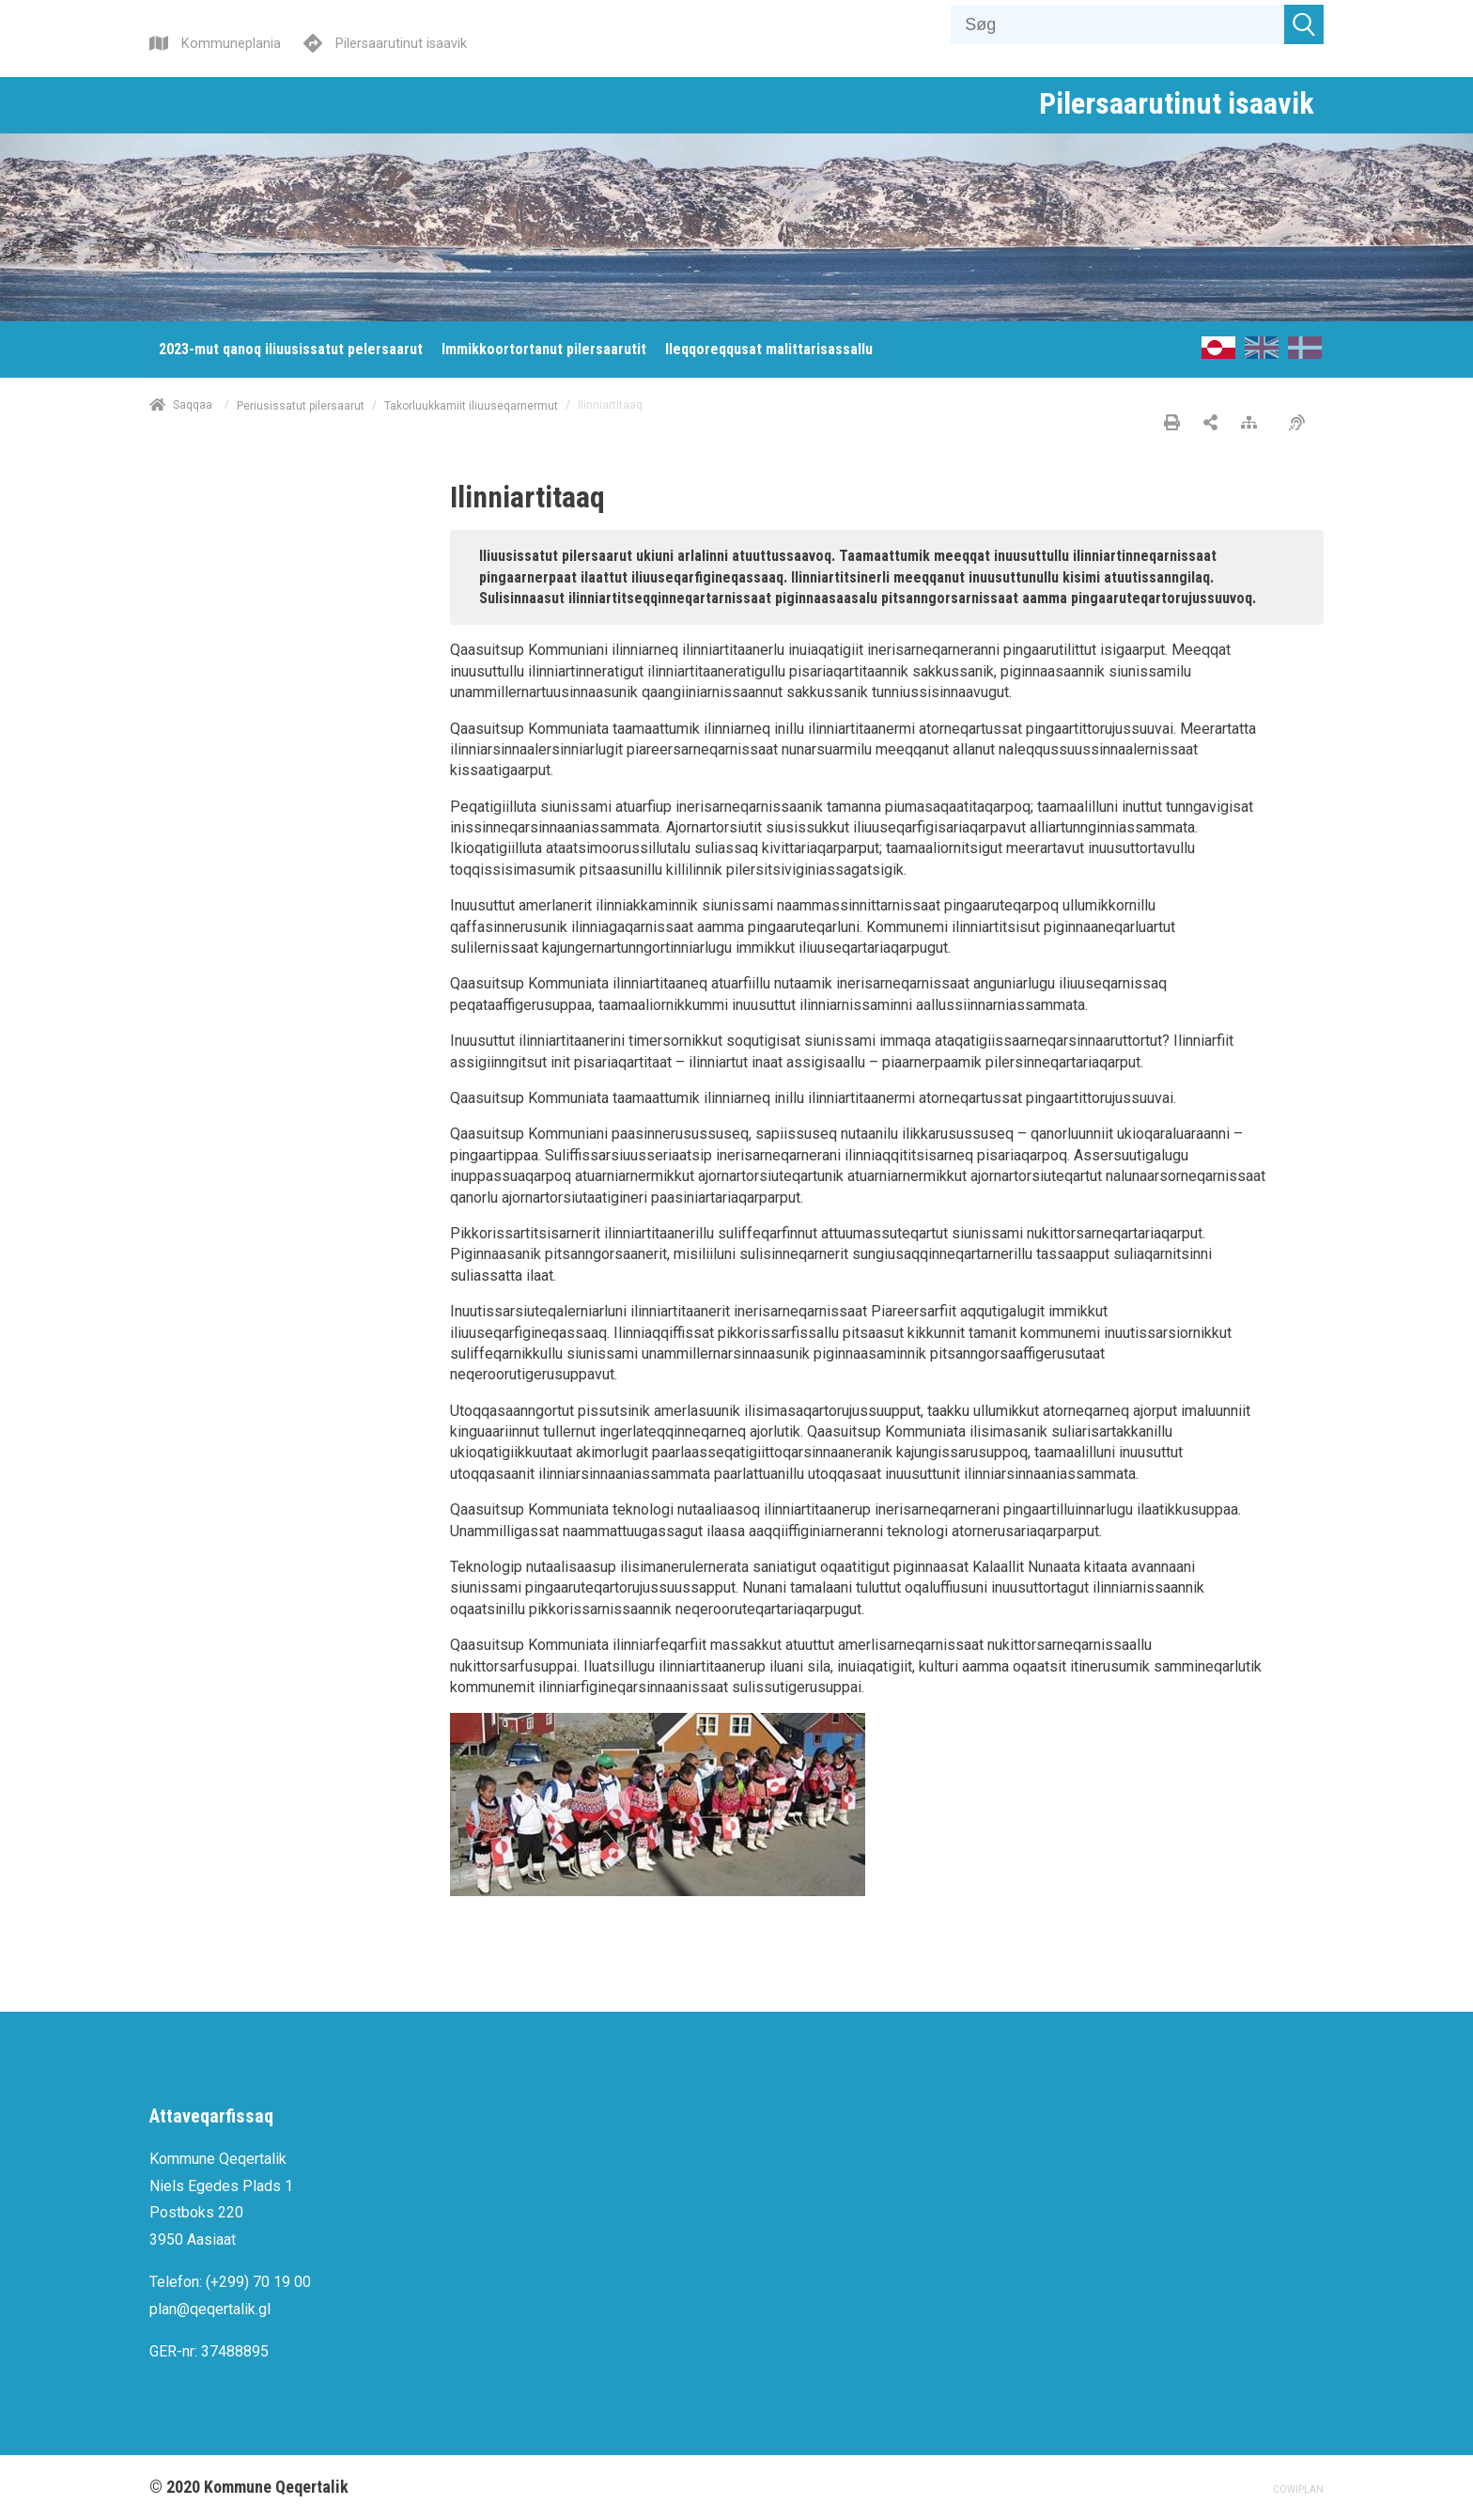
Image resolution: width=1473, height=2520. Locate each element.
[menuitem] (290, 349)
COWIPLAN (1298, 2489)
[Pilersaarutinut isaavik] (385, 41)
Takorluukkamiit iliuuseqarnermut (471, 405)
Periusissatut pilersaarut (300, 405)
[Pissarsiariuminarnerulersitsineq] (1301, 423)
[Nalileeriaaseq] (1254, 423)
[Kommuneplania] (215, 41)
